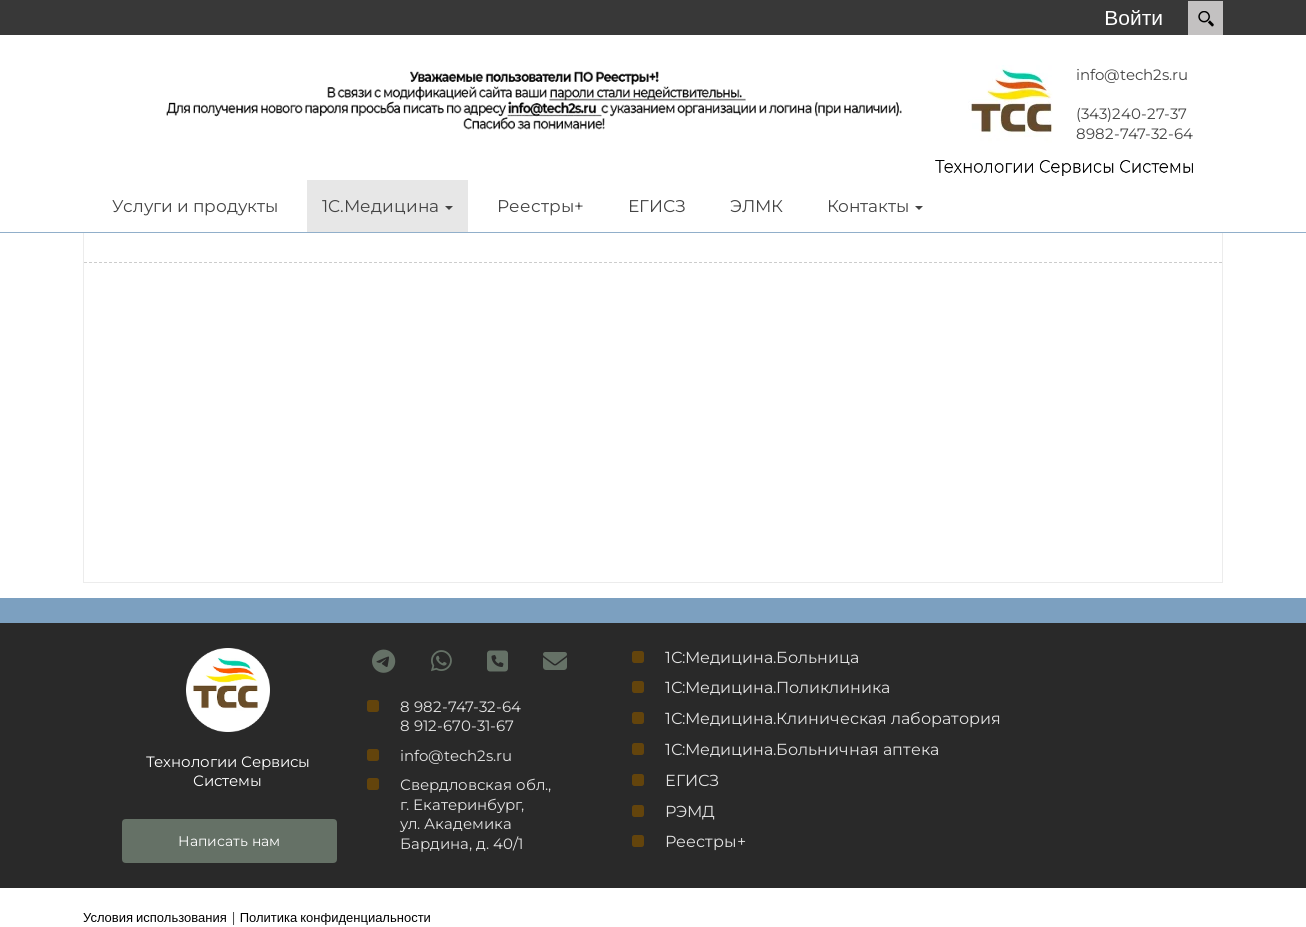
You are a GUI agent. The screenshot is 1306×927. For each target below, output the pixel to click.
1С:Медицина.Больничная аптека (802, 749)
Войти (1133, 17)
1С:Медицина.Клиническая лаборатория (833, 718)
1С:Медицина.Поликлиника (777, 687)
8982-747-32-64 (1134, 133)
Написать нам (229, 841)
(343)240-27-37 (1131, 113)
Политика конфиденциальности (335, 917)
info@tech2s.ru (1132, 74)
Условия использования (155, 917)
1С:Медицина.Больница (762, 657)
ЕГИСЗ (692, 780)
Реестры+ (705, 841)
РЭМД (690, 811)
